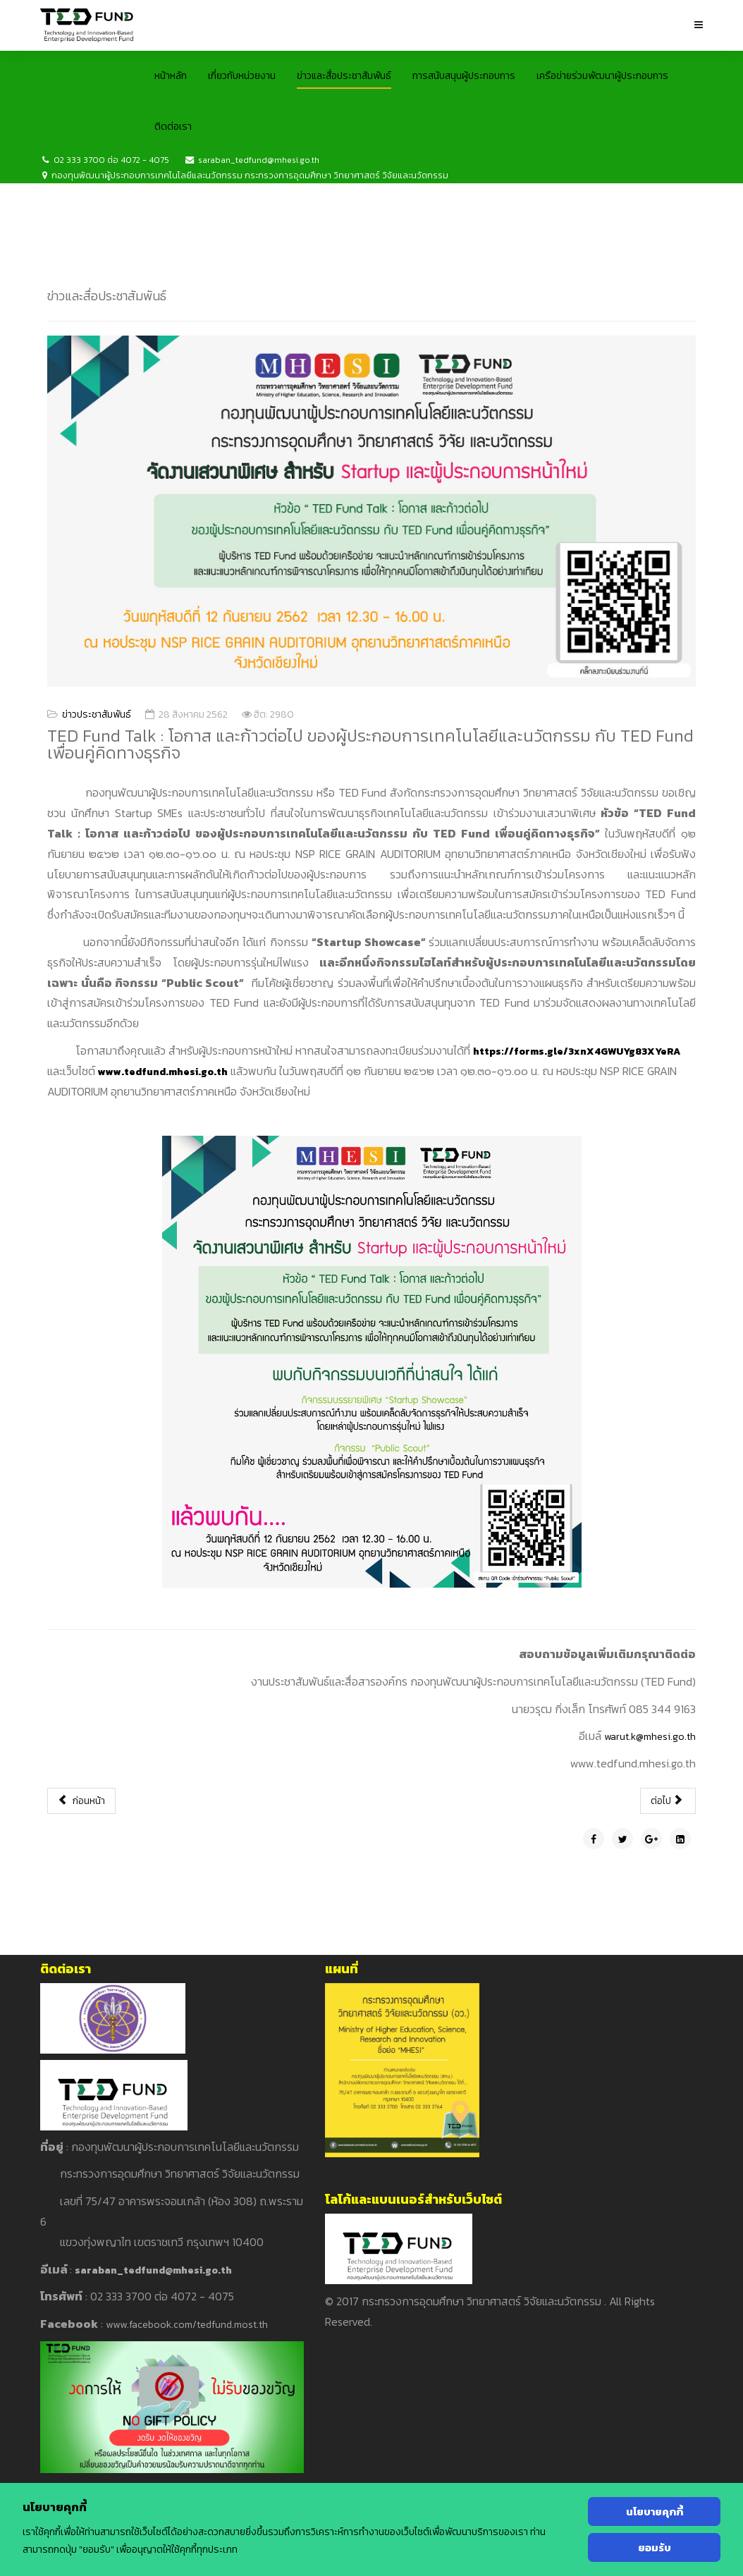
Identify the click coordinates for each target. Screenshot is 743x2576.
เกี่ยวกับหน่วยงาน (242, 75)
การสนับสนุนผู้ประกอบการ (463, 75)
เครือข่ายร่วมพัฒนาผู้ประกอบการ (602, 75)
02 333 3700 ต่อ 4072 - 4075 (111, 160)
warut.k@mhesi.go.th (650, 1736)
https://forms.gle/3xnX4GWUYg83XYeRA (576, 1051)
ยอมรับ (654, 2547)
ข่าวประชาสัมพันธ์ (96, 714)
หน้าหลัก (170, 75)
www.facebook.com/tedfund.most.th (187, 2324)
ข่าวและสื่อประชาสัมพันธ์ (344, 75)
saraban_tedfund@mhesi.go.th (258, 160)
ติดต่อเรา (173, 126)
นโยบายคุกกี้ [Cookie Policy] (654, 2511)
